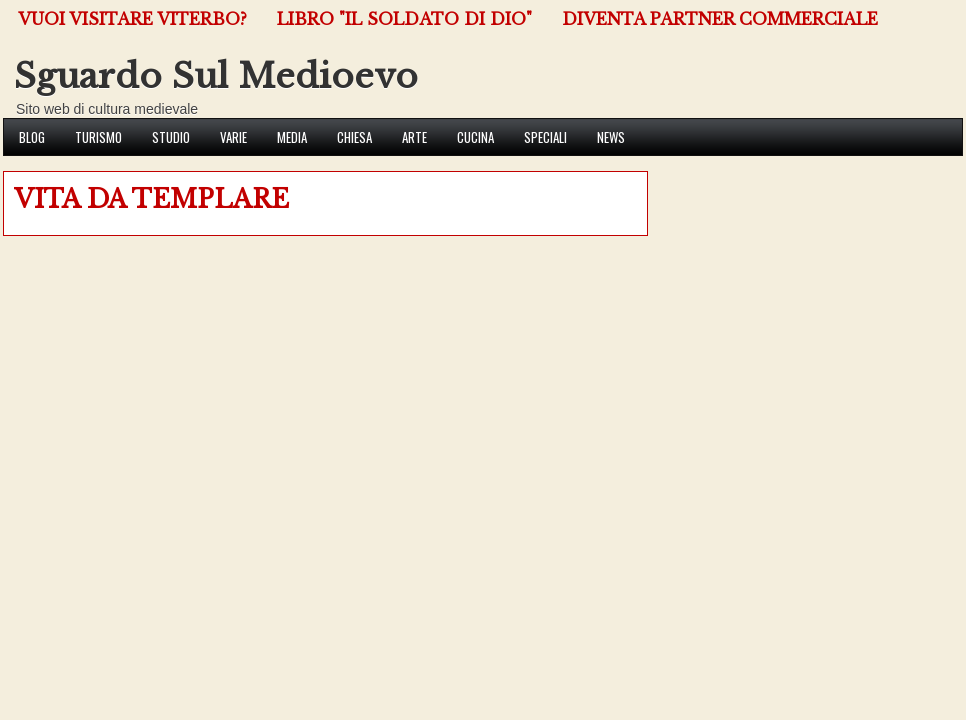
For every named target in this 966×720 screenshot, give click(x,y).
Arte (414, 137)
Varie (233, 137)
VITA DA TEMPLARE (151, 199)
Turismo (98, 137)
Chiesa (354, 137)
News (611, 137)
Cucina (475, 137)
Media (292, 137)
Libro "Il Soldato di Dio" (404, 19)
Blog (32, 137)
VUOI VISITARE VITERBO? (132, 19)
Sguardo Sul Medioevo (216, 76)
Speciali (545, 137)
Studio (171, 137)
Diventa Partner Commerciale (720, 19)
